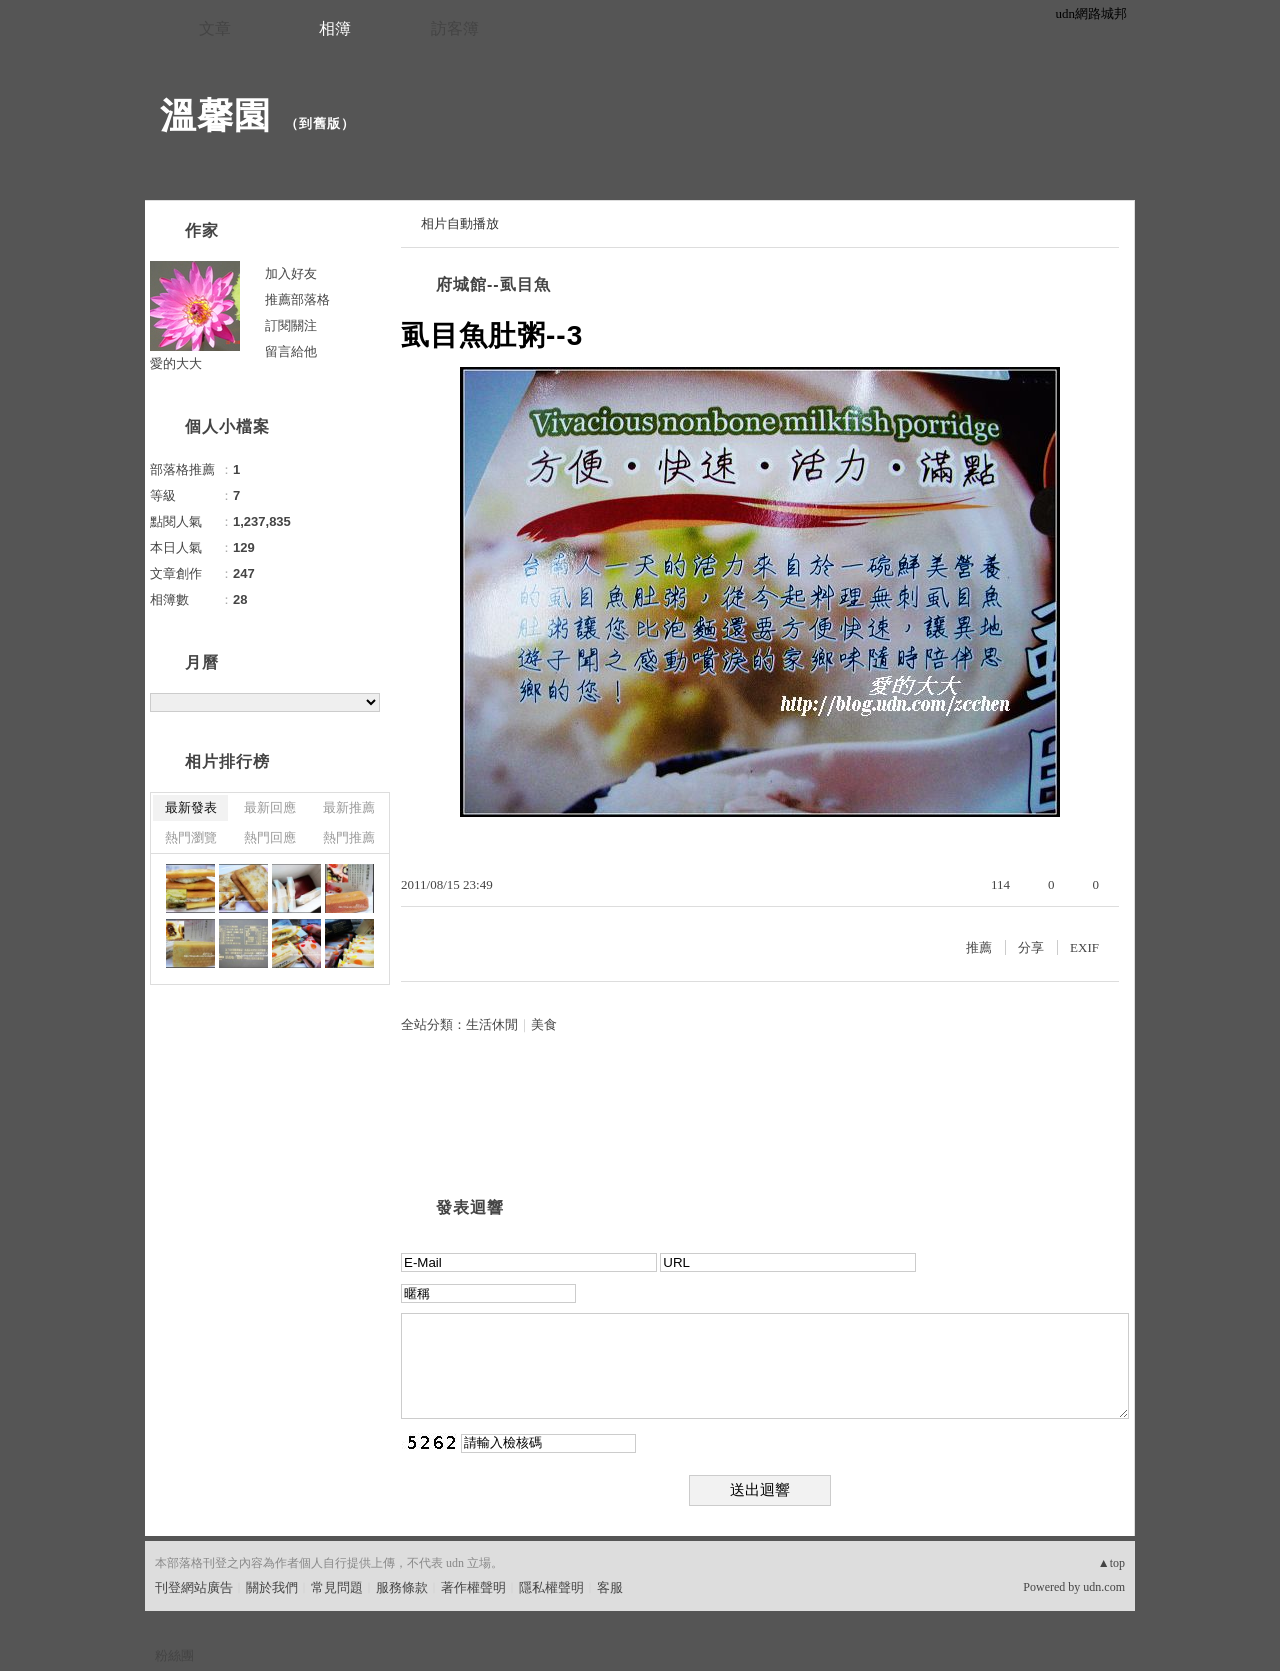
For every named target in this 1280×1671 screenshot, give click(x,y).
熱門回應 (270, 837)
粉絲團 (174, 1655)
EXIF (1084, 947)
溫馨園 (215, 115)
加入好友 (291, 273)
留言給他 (291, 351)
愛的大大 (176, 363)
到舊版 (320, 123)
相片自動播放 (460, 223)
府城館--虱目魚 (493, 284)
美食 (544, 1024)
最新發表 (191, 807)
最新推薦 (349, 807)
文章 (215, 28)
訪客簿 (455, 28)
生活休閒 (492, 1024)
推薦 (979, 947)
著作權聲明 (473, 1587)
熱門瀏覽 (191, 837)
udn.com (1104, 1587)
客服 (610, 1587)
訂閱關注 (291, 325)
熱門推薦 (349, 837)
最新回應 (270, 807)
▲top (1111, 1563)
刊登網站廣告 (194, 1587)
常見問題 (337, 1587)
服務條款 (402, 1587)
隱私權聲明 (551, 1587)
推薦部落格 (297, 299)
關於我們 (272, 1587)
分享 (1031, 947)
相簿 (335, 28)
